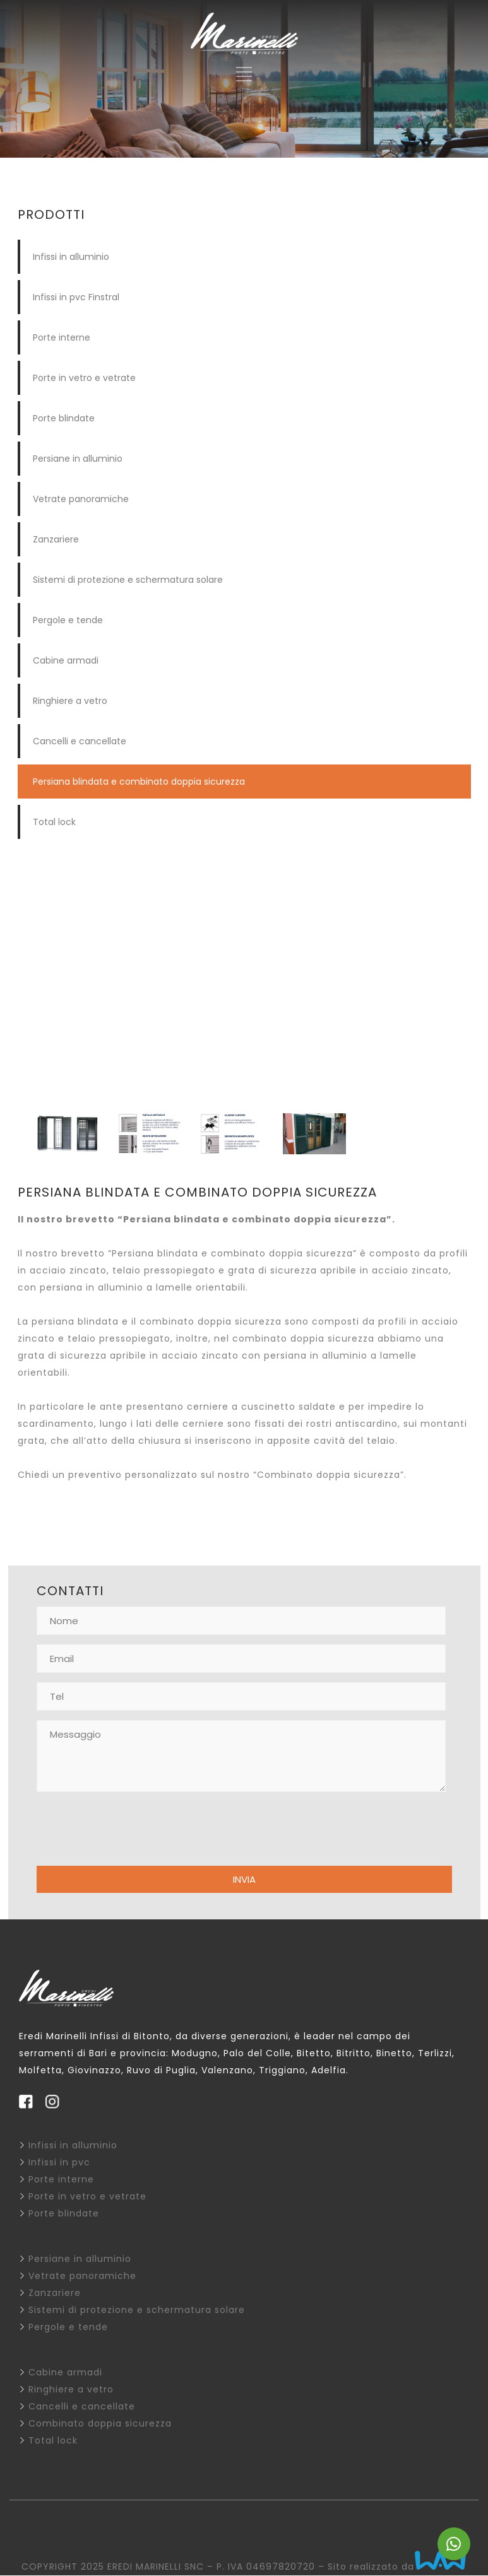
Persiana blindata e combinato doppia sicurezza (139, 781)
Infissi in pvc (59, 2162)
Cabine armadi (65, 660)
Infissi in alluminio (71, 256)
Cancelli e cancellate (79, 741)
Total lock (54, 822)
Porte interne (61, 337)
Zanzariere (56, 539)
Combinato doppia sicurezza (100, 2423)
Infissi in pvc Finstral (76, 297)
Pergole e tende (68, 620)
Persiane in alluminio (77, 458)
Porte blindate (64, 418)
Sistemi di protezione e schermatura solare (128, 579)
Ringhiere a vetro (70, 700)
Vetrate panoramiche (81, 499)
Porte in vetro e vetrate (84, 378)
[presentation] (133, 1831)
